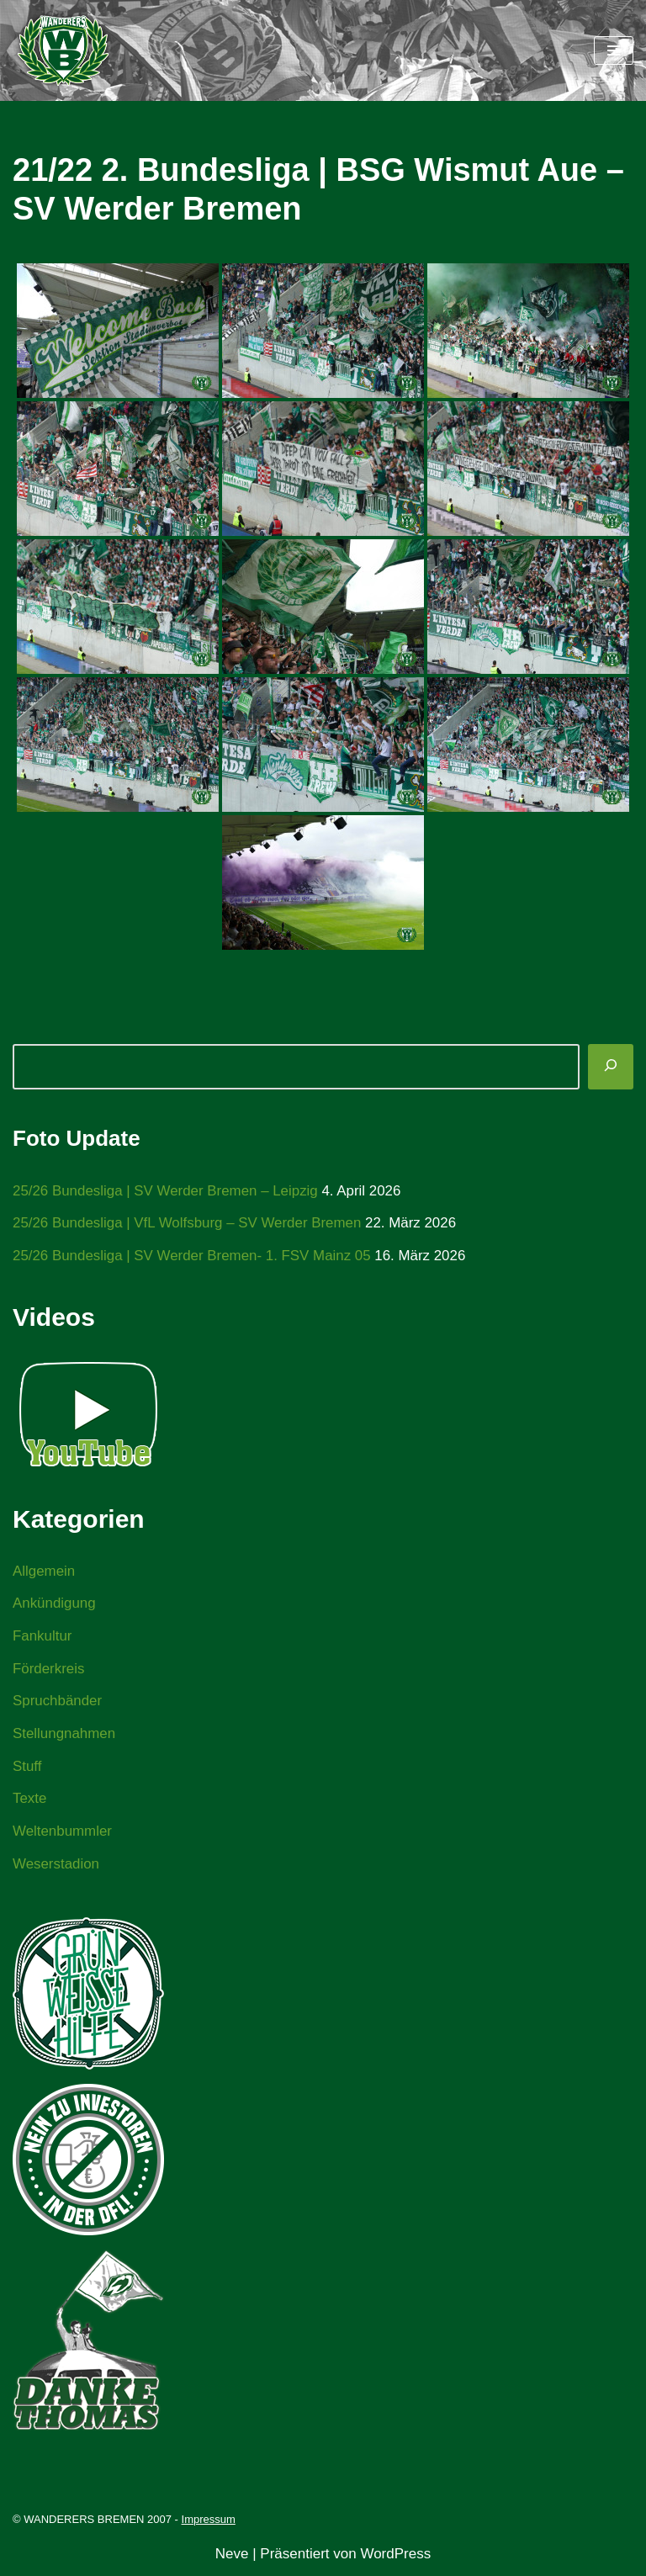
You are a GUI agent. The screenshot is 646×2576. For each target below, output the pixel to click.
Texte (30, 1801)
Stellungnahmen (64, 1735)
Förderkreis (49, 1670)
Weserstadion (56, 1866)
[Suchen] (610, 1066)
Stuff (27, 1768)
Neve (232, 2556)
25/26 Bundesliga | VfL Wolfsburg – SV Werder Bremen (188, 1224)
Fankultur (42, 1637)
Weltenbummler (63, 1833)
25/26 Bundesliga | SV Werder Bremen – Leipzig (166, 1191)
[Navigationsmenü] (613, 50)
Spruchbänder (58, 1702)
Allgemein (44, 1571)
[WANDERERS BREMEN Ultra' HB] (63, 50)
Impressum (209, 2521)
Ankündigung (54, 1604)
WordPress (395, 2556)
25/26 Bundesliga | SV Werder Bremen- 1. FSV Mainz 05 (193, 1256)
